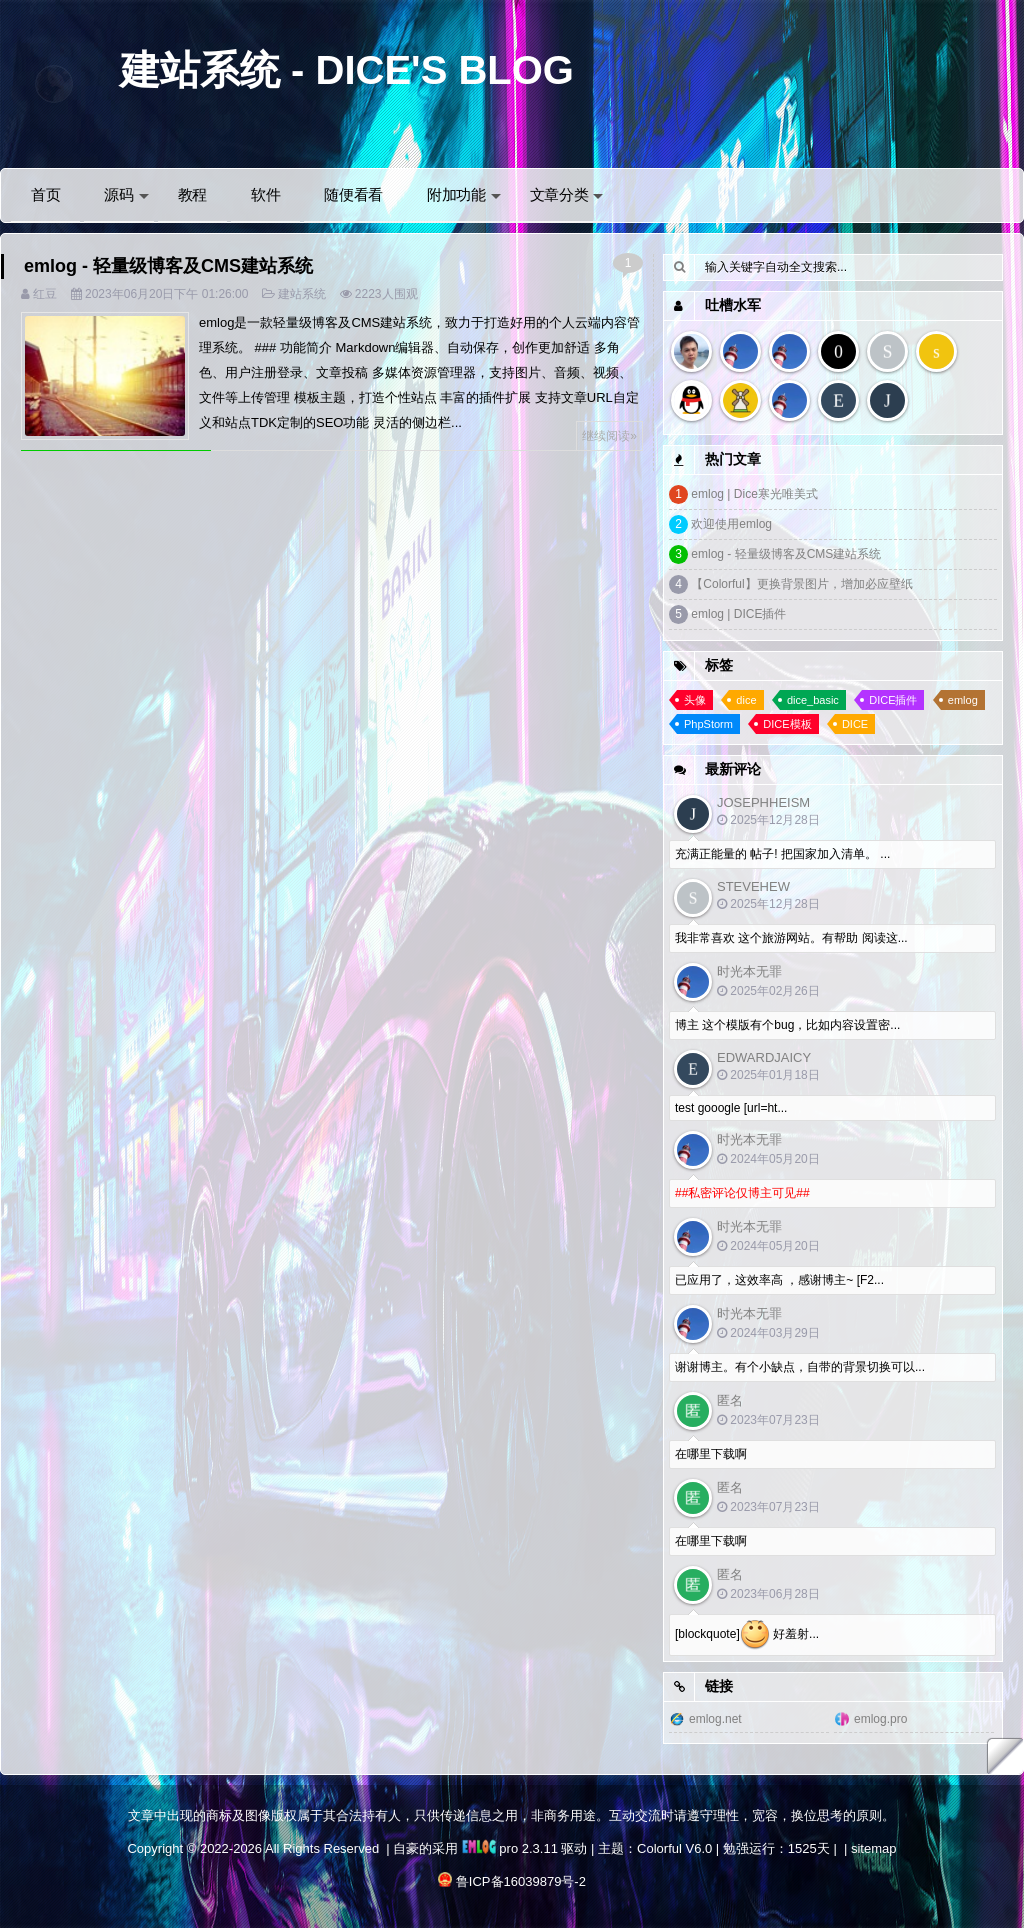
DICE (855, 724)
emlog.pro (880, 1719)
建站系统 (302, 294)
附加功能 (464, 194)
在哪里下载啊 (711, 1454)
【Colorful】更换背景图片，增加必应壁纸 (801, 584)
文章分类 (567, 194)
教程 (192, 194)
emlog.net (715, 1719)
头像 (695, 700)
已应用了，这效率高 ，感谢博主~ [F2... (779, 1280)
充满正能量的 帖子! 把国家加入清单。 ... (782, 854)
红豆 (45, 294)
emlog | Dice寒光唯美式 (754, 494)
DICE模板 (787, 724)
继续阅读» (609, 436)
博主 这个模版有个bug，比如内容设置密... (787, 1025)
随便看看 (353, 194)
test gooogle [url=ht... (731, 1108)
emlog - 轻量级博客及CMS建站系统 (168, 266)
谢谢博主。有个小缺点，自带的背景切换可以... (800, 1367)
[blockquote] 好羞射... (747, 1635)
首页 (45, 194)
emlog (963, 700)
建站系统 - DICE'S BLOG (347, 70)
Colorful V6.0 (674, 1848)
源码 (126, 194)
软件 (265, 194)
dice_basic (813, 700)
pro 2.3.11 (510, 1848)
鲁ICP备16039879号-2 (521, 1881)
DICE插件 (893, 700)
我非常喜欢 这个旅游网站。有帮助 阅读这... (791, 938)
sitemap (874, 1848)
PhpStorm (708, 724)
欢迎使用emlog (731, 524)
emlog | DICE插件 (738, 614)
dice (746, 700)
